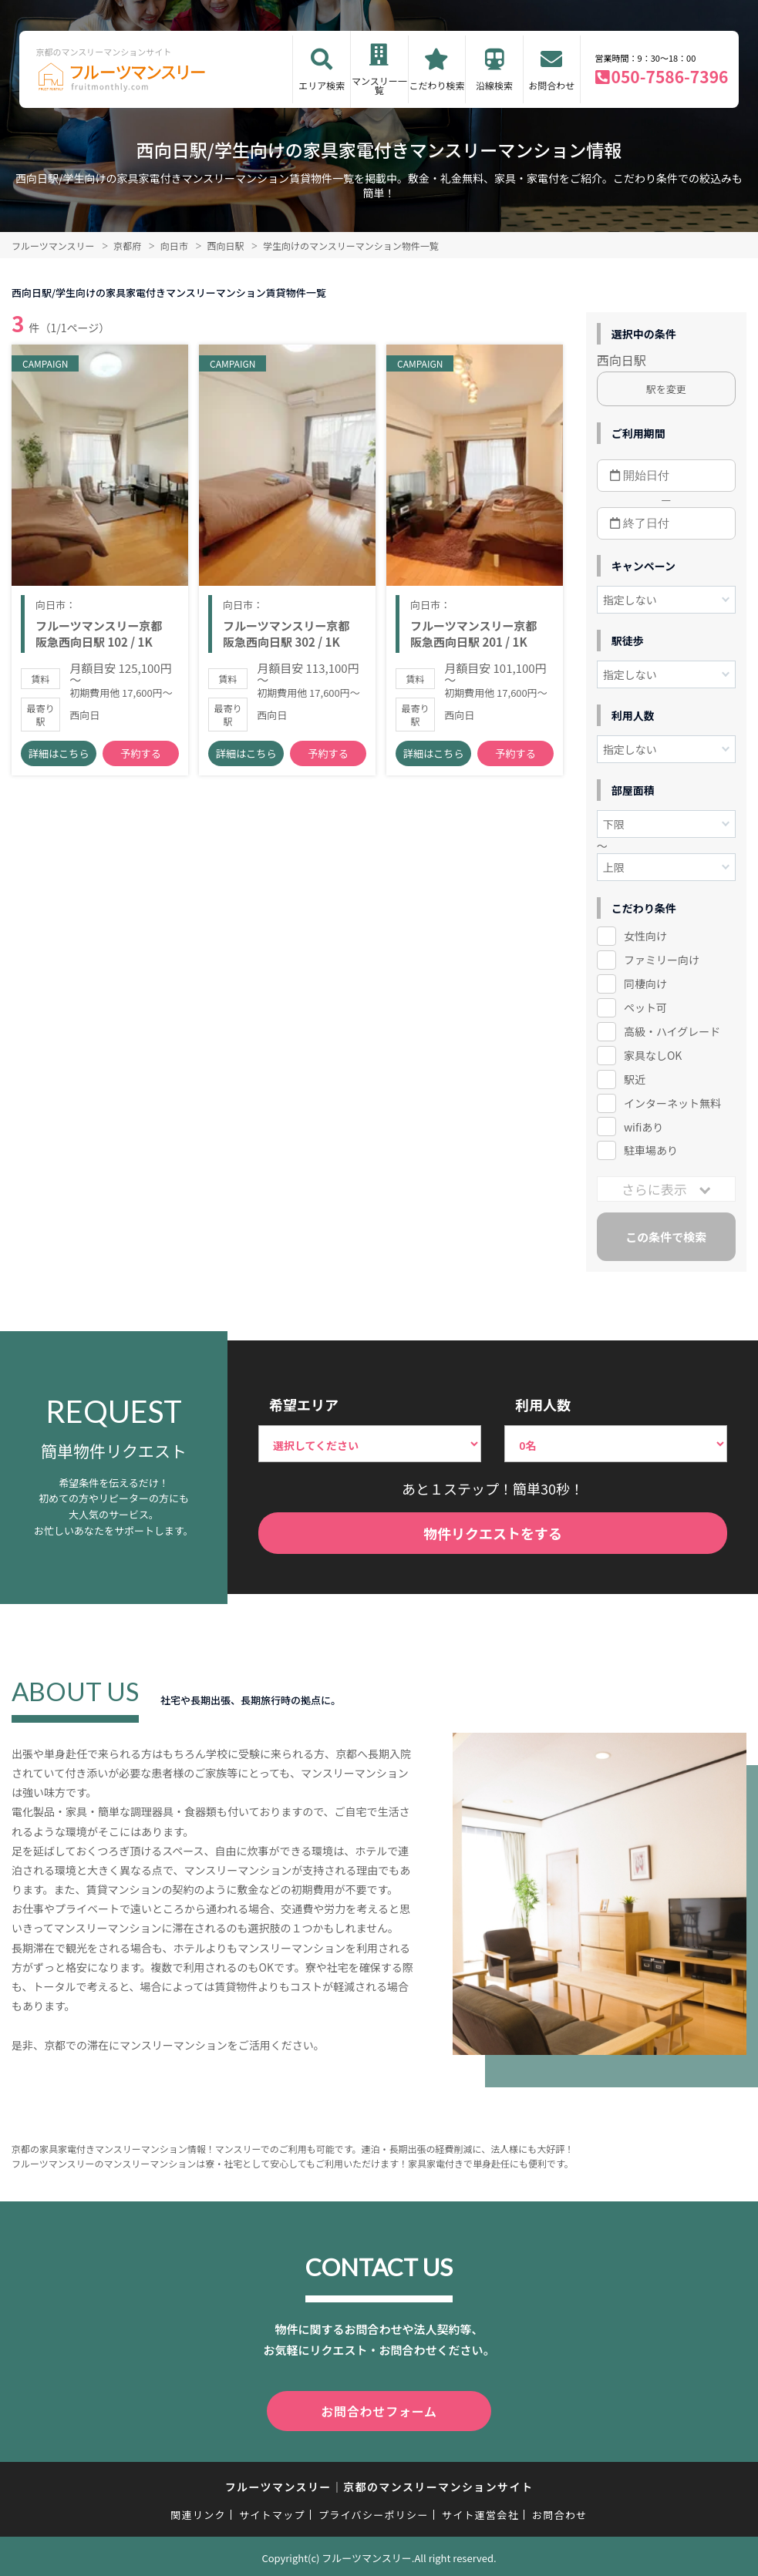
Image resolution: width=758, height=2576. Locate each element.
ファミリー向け (661, 959)
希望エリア (304, 1404)
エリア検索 (321, 85)
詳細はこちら (59, 759)
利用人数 (543, 1404)
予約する (141, 759)
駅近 (634, 1079)
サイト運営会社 (480, 2512)
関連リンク (198, 2512)
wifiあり (643, 1127)
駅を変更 (666, 389)
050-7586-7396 (670, 76)
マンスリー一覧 (379, 85)
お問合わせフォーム (379, 2409)
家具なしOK (653, 1055)
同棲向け (645, 983)
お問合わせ (551, 85)
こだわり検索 (436, 85)
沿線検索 (494, 85)
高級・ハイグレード (672, 1031)
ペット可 (645, 1007)
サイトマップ (272, 2512)
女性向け (645, 935)
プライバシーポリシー (373, 2512)
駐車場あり (651, 1150)
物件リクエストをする (492, 1533)
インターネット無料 (672, 1103)
